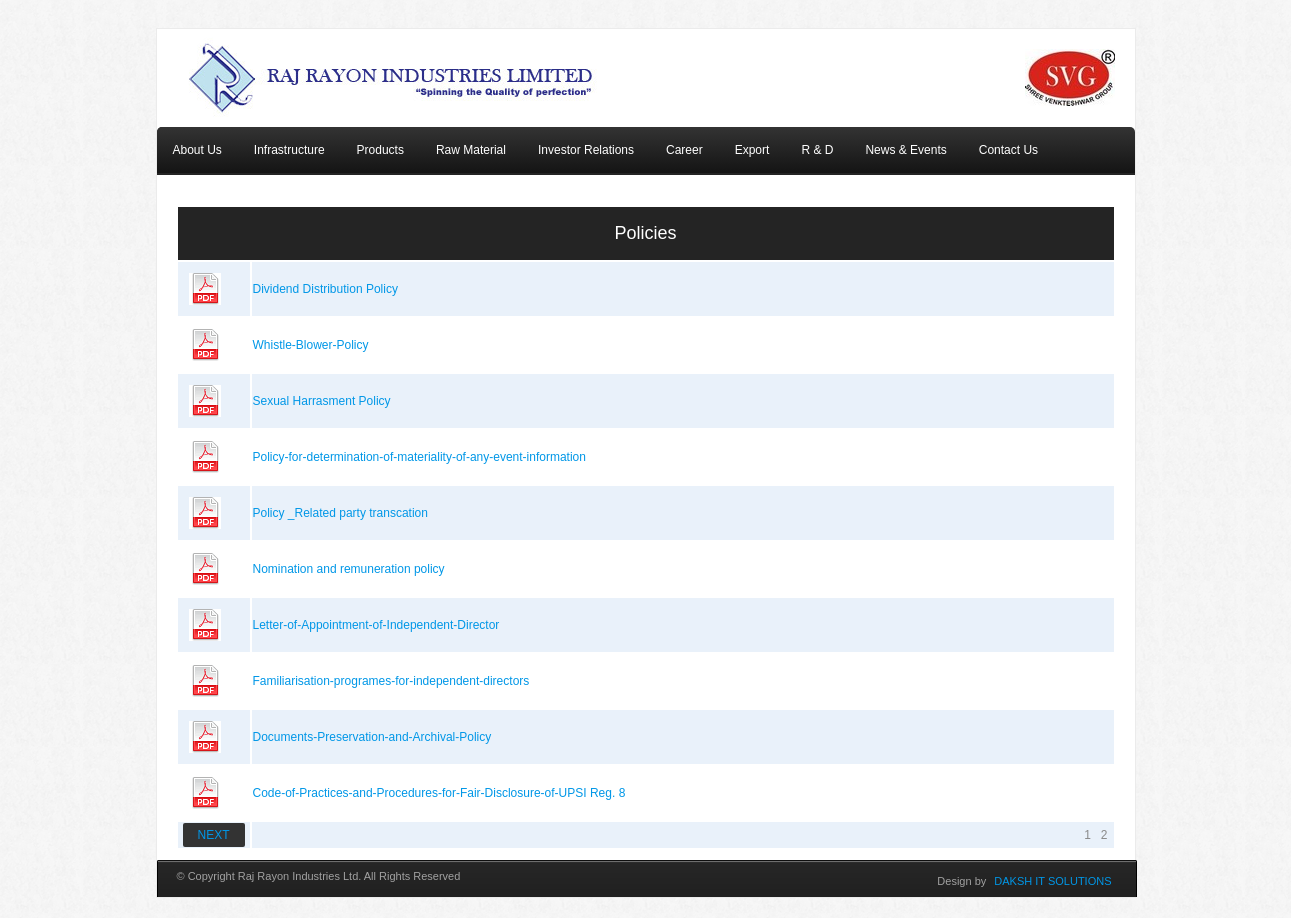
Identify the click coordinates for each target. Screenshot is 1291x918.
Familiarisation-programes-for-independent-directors (391, 681)
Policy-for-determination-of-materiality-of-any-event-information (419, 457)
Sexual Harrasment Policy (322, 401)
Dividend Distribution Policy (325, 289)
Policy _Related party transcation (340, 513)
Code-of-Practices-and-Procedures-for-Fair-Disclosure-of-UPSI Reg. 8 (439, 793)
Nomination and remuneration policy (349, 569)
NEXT (214, 835)
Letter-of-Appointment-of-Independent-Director (376, 625)
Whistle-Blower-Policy (311, 345)
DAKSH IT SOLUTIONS (1052, 881)
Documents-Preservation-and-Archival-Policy (372, 737)
